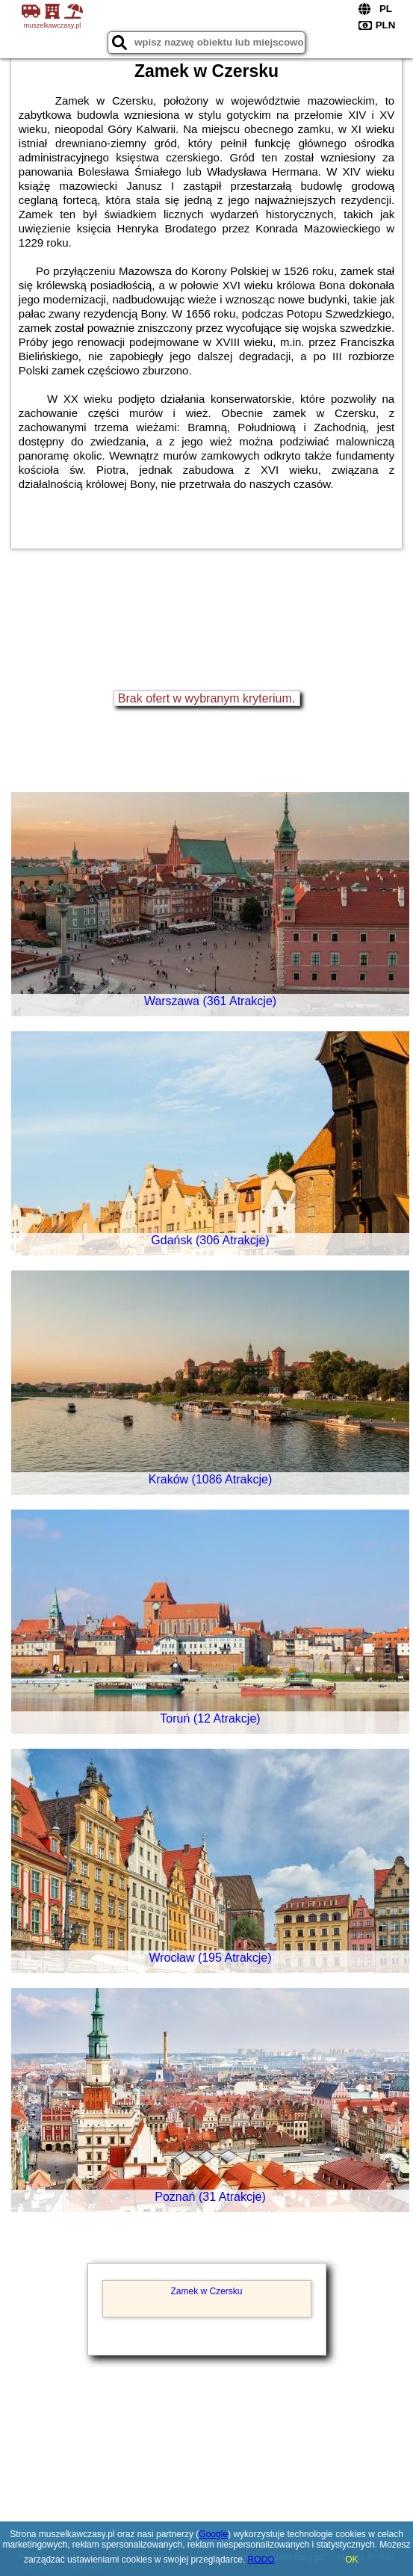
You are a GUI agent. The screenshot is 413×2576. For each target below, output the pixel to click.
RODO (261, 2559)
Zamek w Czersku (206, 2291)
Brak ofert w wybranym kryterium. (206, 698)
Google (213, 2534)
